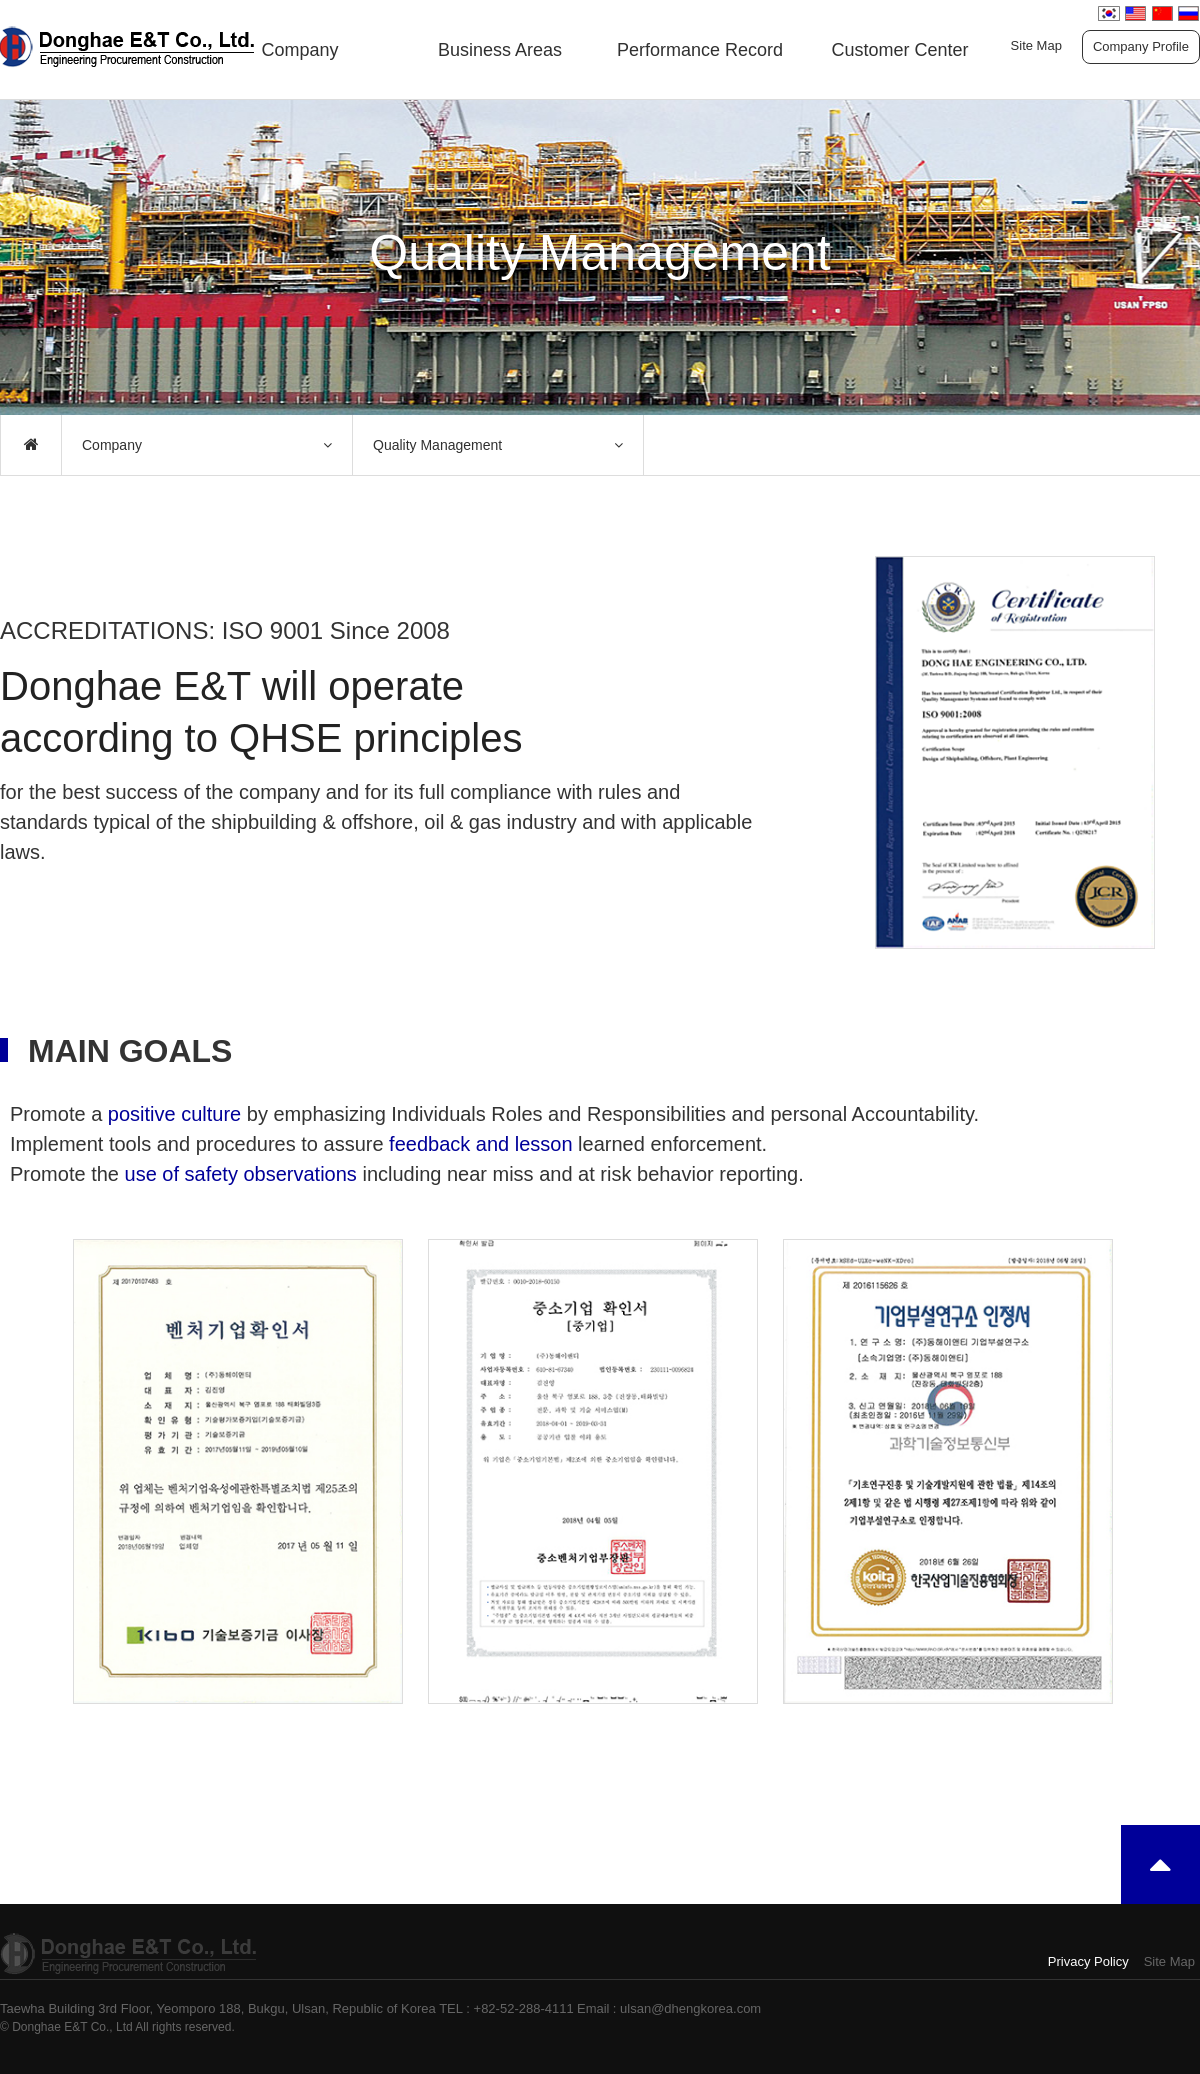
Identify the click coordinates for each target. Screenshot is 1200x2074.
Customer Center (899, 50)
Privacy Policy (1088, 1961)
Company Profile (1141, 46)
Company (299, 50)
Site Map (1036, 45)
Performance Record (700, 50)
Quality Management (437, 445)
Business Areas (500, 50)
